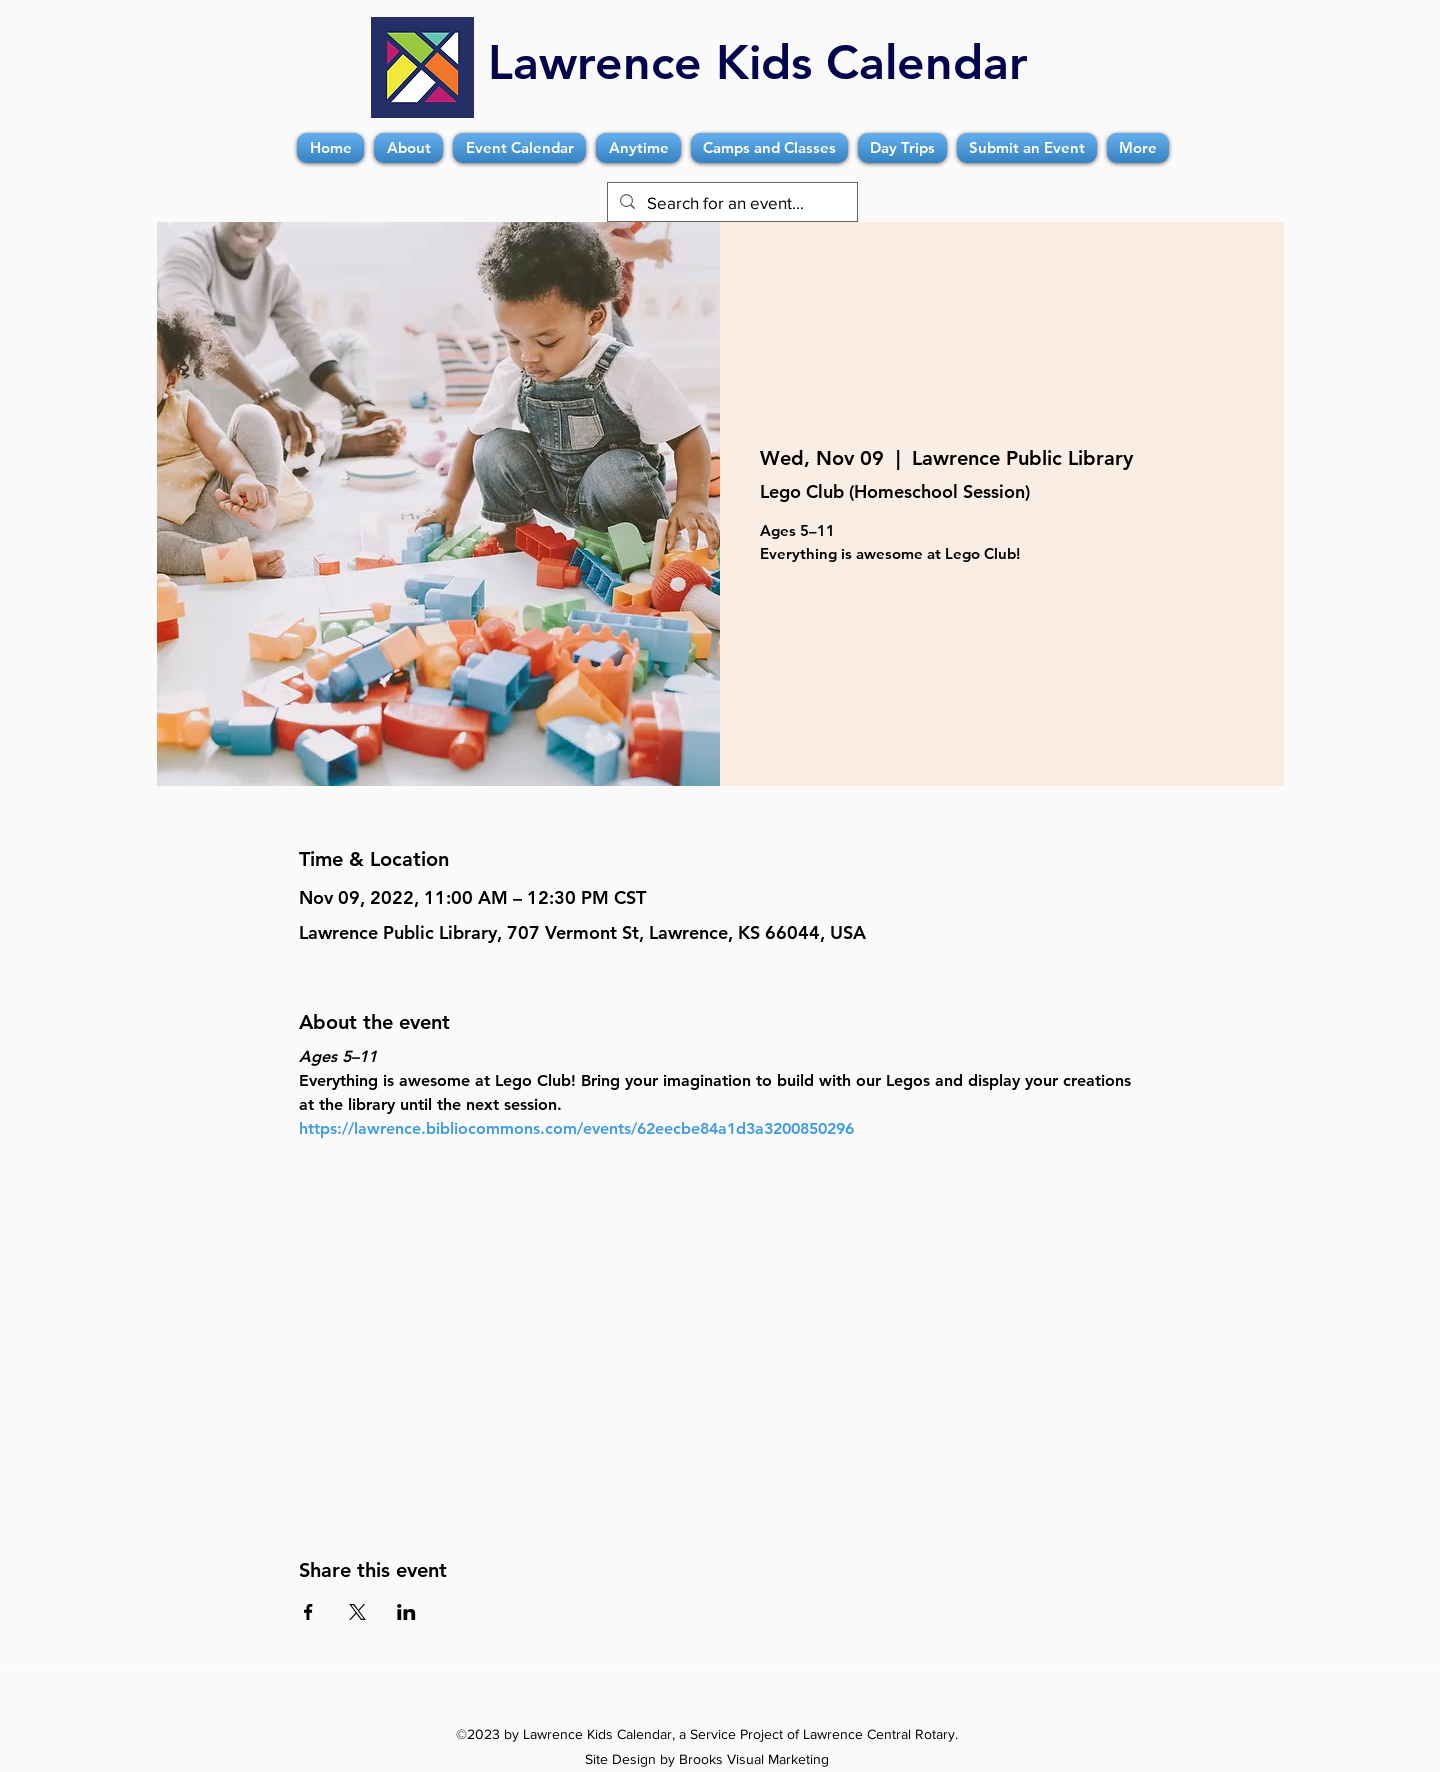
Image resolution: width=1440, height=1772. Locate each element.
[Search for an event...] (731, 203)
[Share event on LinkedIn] (406, 1612)
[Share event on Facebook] (308, 1612)
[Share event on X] (357, 1612)
